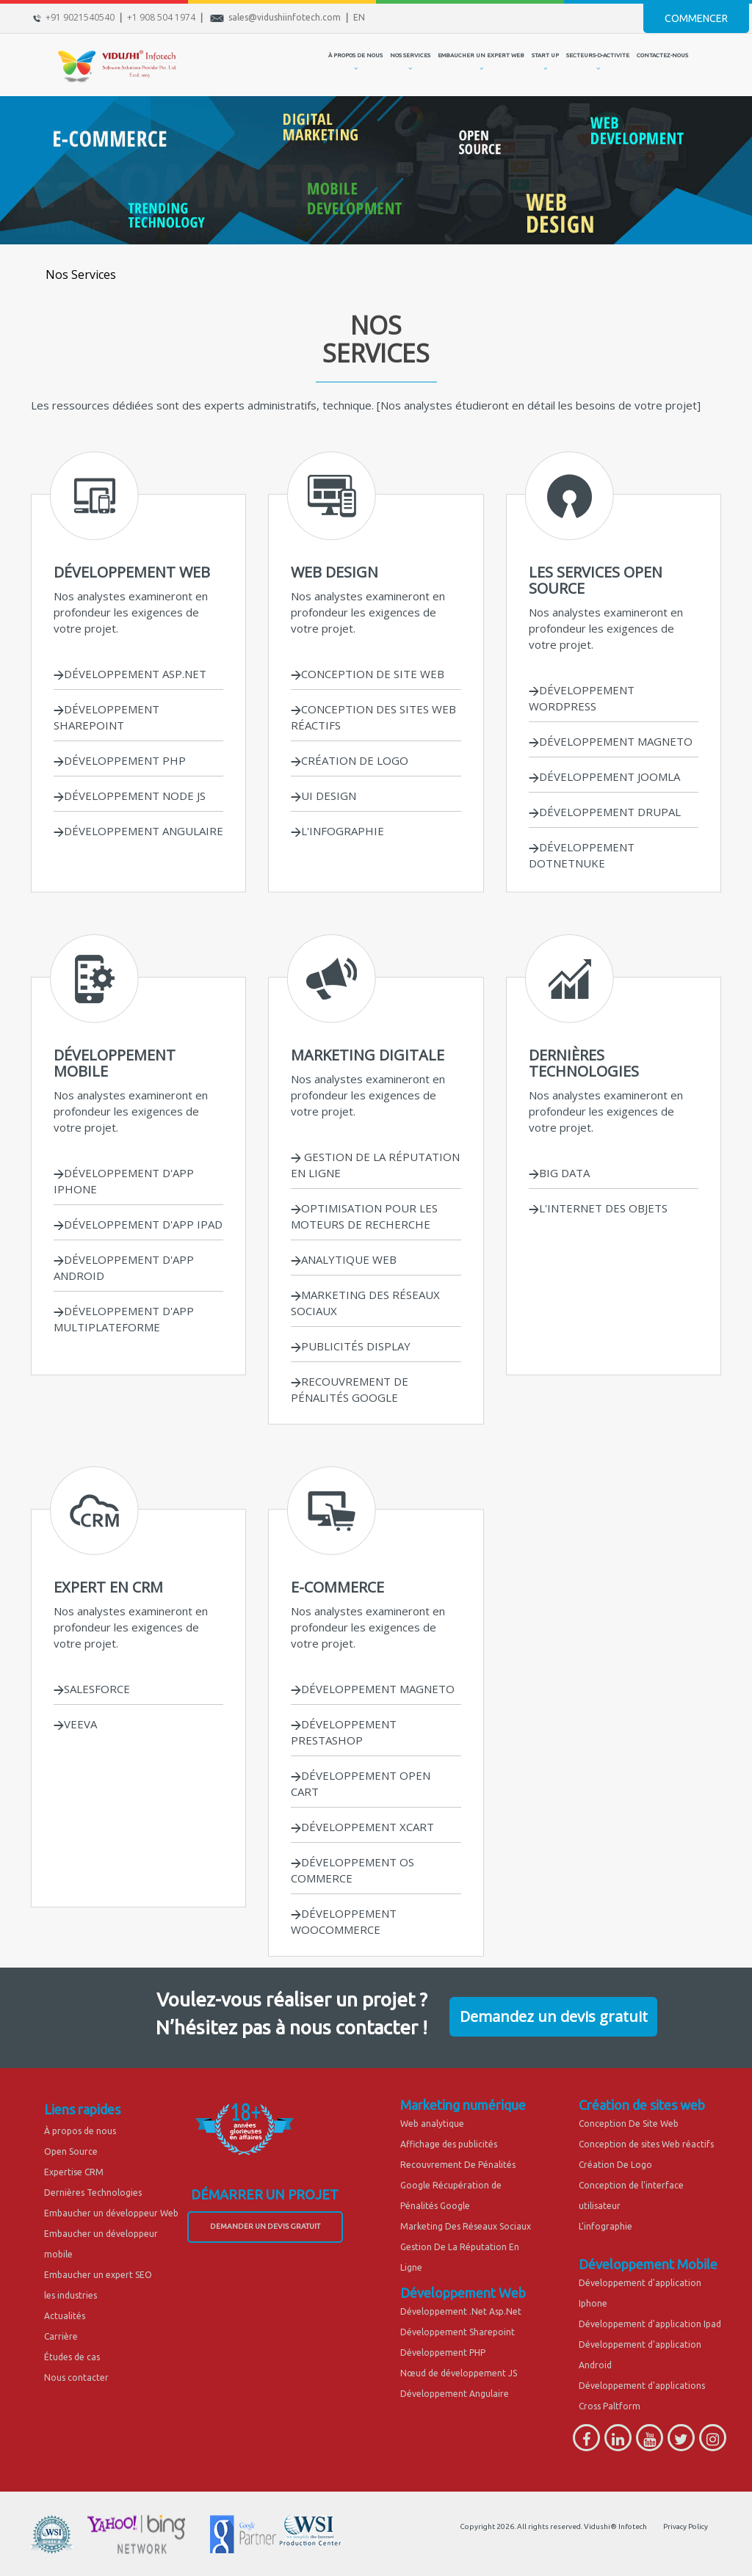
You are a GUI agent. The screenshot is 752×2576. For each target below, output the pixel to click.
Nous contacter (76, 2377)
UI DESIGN (328, 795)
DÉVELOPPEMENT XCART (362, 1826)
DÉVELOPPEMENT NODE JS (130, 795)
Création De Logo (615, 2164)
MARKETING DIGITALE (367, 1055)
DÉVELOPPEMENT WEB (132, 572)
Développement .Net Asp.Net (460, 2311)
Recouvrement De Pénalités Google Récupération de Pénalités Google (458, 2185)
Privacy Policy (685, 2526)
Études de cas (72, 2357)
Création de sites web (642, 2104)
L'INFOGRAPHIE (337, 830)
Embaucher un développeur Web (111, 2213)
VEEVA (75, 1724)
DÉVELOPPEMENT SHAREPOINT (106, 717)
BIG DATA (559, 1172)
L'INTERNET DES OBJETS (598, 1208)
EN (359, 17)
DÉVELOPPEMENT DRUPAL (605, 811)
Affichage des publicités (448, 2144)
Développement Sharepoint (457, 2332)
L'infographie (605, 2226)
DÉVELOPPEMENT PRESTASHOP (344, 1732)
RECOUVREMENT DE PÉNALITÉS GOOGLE (349, 1389)
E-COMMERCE (337, 1587)
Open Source (71, 2151)
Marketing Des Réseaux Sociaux (465, 2226)
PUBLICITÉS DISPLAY (351, 1346)
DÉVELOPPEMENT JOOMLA (604, 776)
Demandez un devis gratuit (554, 2016)
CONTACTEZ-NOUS (662, 55)
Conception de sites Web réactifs (646, 2144)
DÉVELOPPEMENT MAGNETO (611, 741)
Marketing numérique (463, 2104)
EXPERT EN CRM (108, 1587)
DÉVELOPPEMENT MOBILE (115, 1063)
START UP (545, 55)
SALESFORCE (92, 1688)
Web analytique (432, 2123)
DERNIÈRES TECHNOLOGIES (584, 1063)
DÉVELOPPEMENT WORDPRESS (581, 698)
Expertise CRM (74, 2172)
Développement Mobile (648, 2264)
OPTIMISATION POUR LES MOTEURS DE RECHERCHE (364, 1216)
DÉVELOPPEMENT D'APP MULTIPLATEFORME (124, 1318)
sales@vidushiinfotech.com (284, 17)
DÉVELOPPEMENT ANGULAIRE (138, 830)
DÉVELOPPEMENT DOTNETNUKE (581, 855)
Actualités (64, 2316)
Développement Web (463, 2292)
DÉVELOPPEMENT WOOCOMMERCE (344, 1921)
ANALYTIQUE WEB (344, 1259)
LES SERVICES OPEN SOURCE (595, 580)
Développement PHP (442, 2352)
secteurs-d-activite (597, 55)
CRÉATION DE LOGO (349, 760)
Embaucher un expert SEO (98, 2275)
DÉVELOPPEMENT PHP (120, 760)
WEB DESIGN (334, 572)
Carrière (61, 2336)
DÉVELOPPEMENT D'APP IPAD (138, 1224)
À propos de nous (80, 2131)
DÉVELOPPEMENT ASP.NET (130, 673)
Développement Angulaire (454, 2393)
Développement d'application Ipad (650, 2324)
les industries (70, 2295)
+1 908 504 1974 (161, 17)
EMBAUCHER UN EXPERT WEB (481, 55)
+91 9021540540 (80, 17)
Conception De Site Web (629, 2123)
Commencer (696, 18)
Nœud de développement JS (458, 2373)
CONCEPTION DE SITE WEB (367, 673)
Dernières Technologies (93, 2192)
